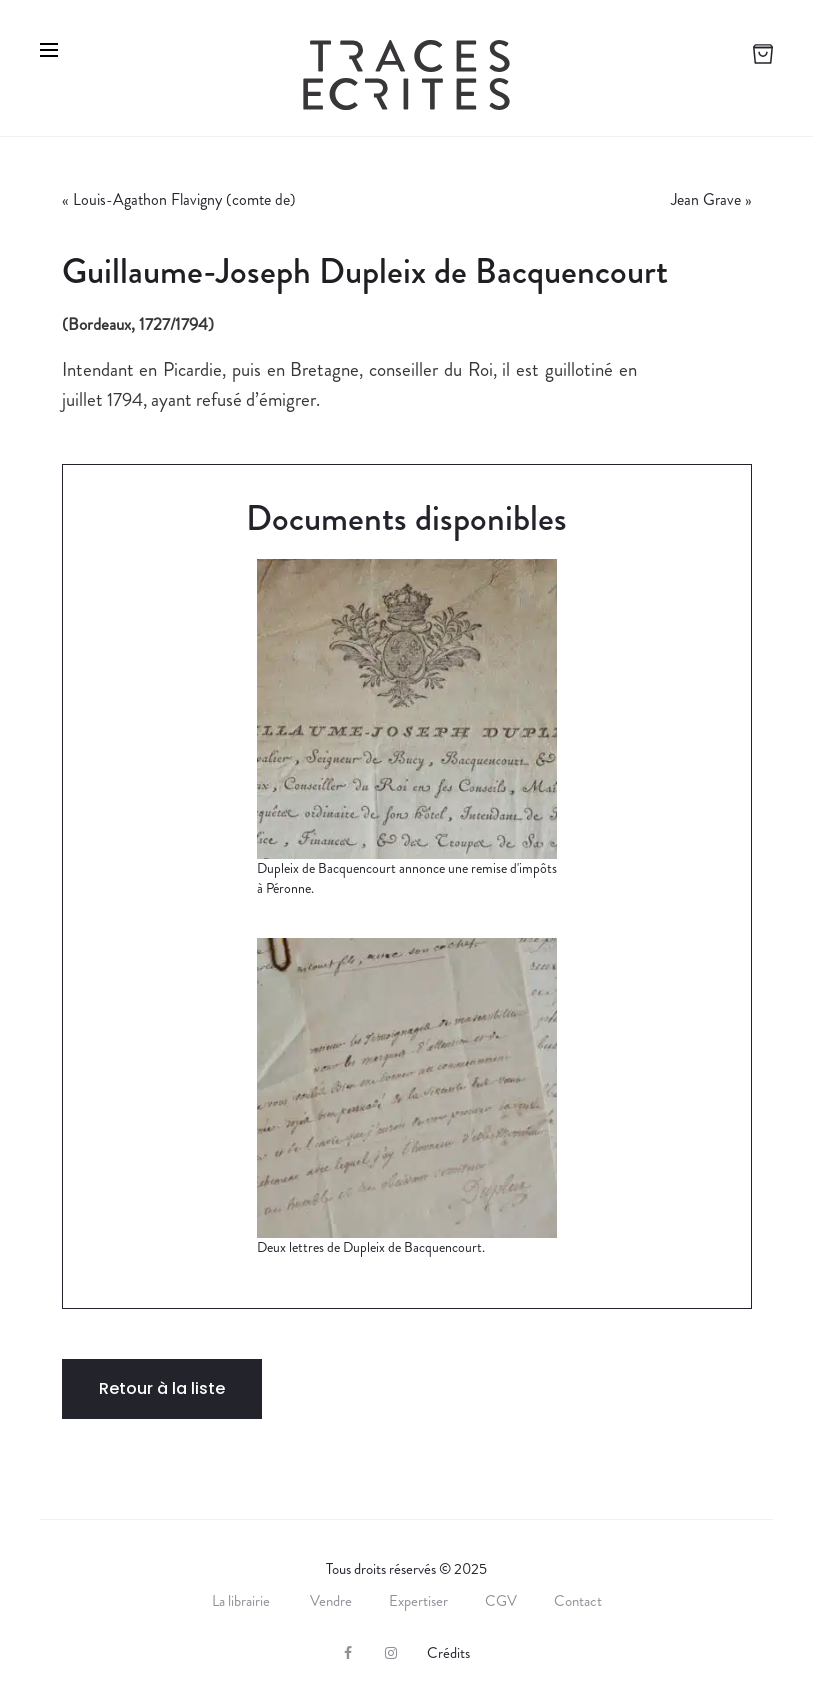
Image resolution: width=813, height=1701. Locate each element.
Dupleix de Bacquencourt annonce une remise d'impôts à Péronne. (407, 878)
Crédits (448, 1653)
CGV (501, 1601)
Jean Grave (706, 199)
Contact (578, 1601)
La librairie (242, 1601)
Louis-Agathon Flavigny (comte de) (184, 199)
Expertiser (418, 1601)
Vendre (331, 1601)
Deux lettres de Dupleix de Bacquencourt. (371, 1247)
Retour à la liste (162, 1388)
